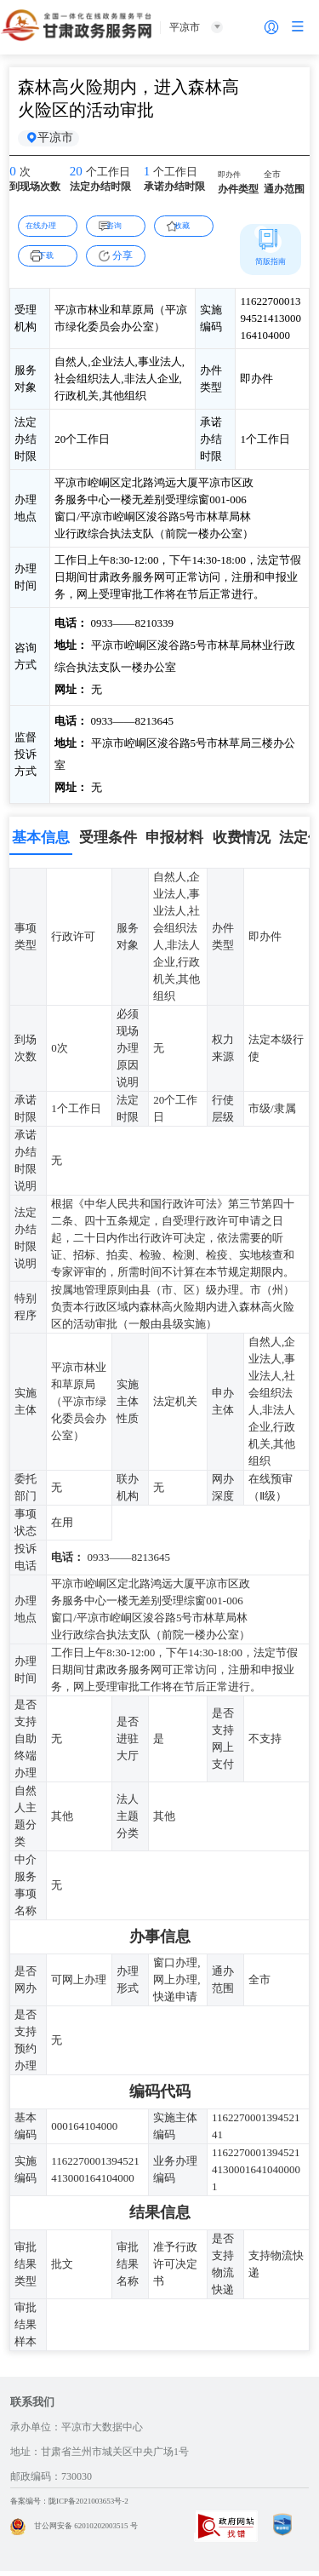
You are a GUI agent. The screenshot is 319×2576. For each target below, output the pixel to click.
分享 (122, 261)
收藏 (190, 230)
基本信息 (41, 843)
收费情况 (242, 843)
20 (78, 178)
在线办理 (47, 230)
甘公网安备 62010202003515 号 (91, 2531)
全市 (275, 181)
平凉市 (61, 141)
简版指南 (270, 266)
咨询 (122, 230)
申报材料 (174, 843)
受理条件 (108, 843)
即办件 (233, 180)
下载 (54, 260)
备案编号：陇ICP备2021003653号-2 (89, 2506)
